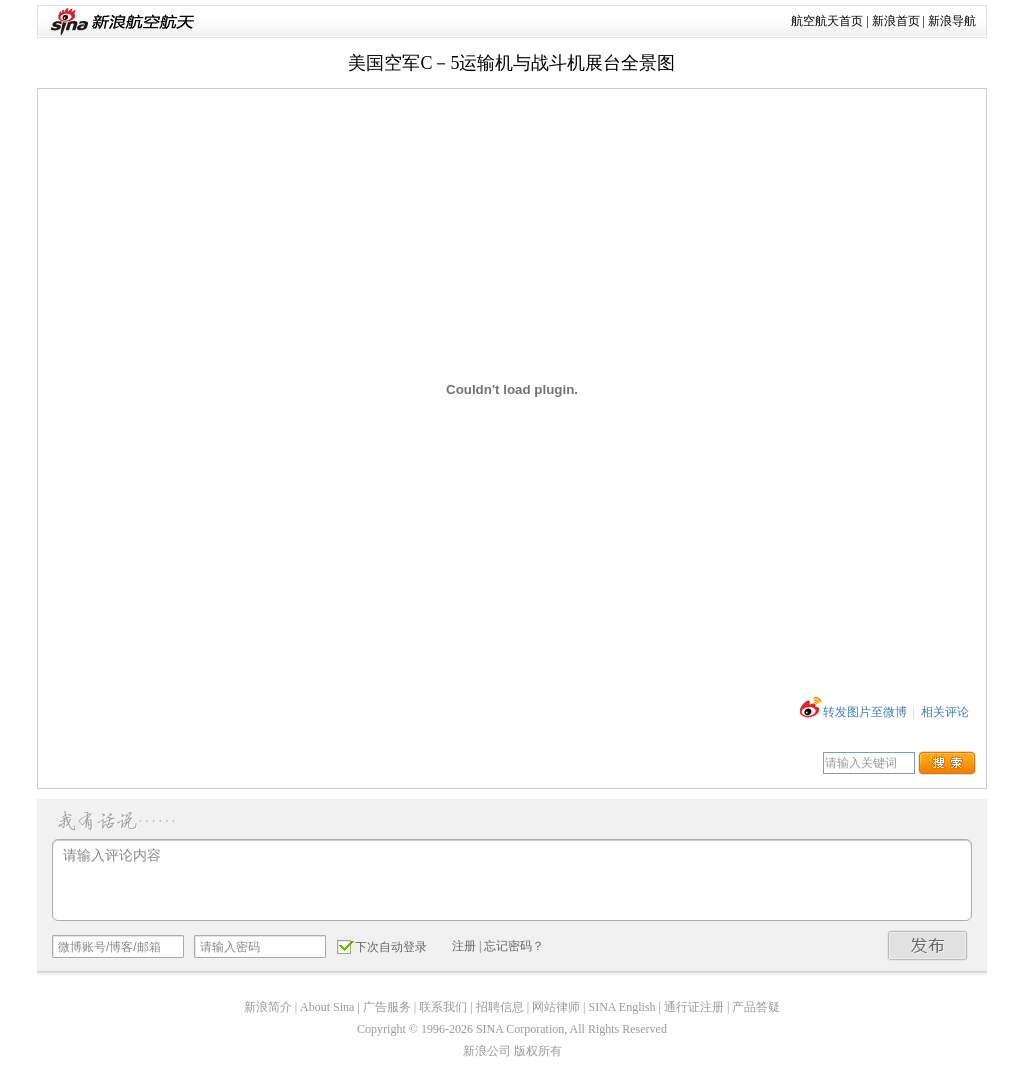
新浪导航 (952, 21)
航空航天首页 (827, 21)
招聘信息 (500, 1007)
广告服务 (387, 1007)
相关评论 (945, 712)
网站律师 (556, 1007)
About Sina (327, 1007)
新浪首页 (896, 21)
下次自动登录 (382, 946)
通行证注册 (694, 1007)
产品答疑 (756, 1007)
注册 (464, 946)
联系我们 (443, 1007)
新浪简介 (268, 1007)
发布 (928, 945)
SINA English (621, 1007)
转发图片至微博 (865, 712)
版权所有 (538, 1051)
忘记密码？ (514, 946)
